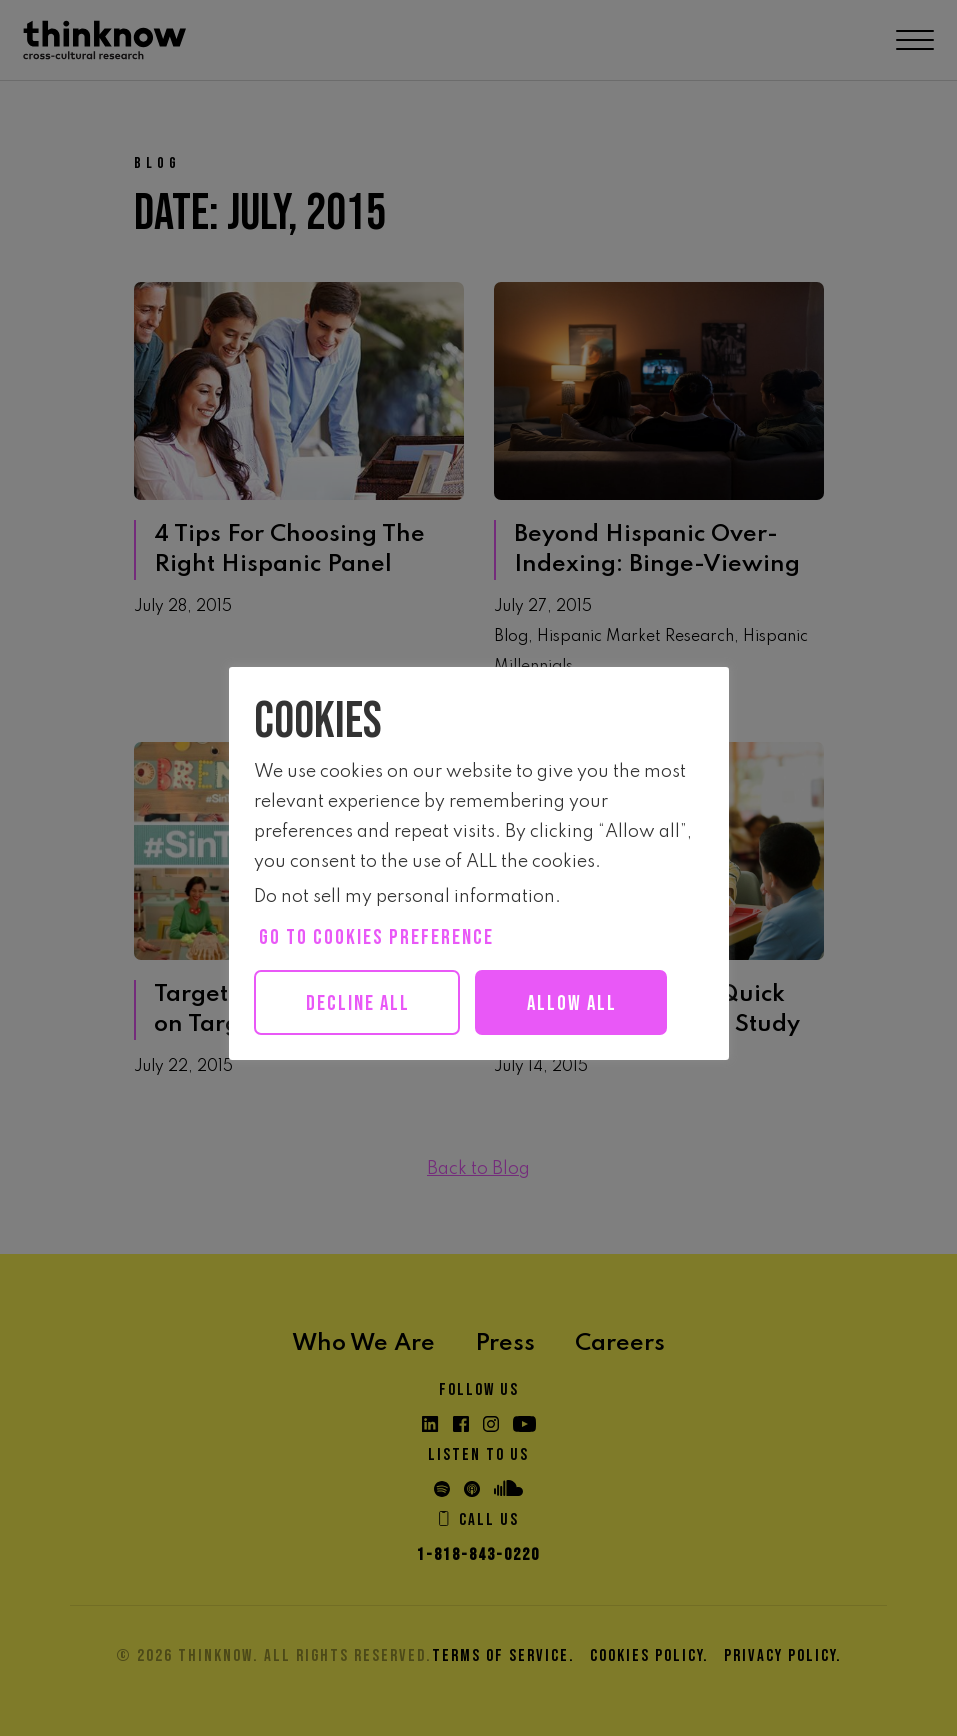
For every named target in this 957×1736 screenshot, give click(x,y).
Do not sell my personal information (404, 897)
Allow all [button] (572, 1003)
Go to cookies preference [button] (376, 937)
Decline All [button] (358, 1003)
